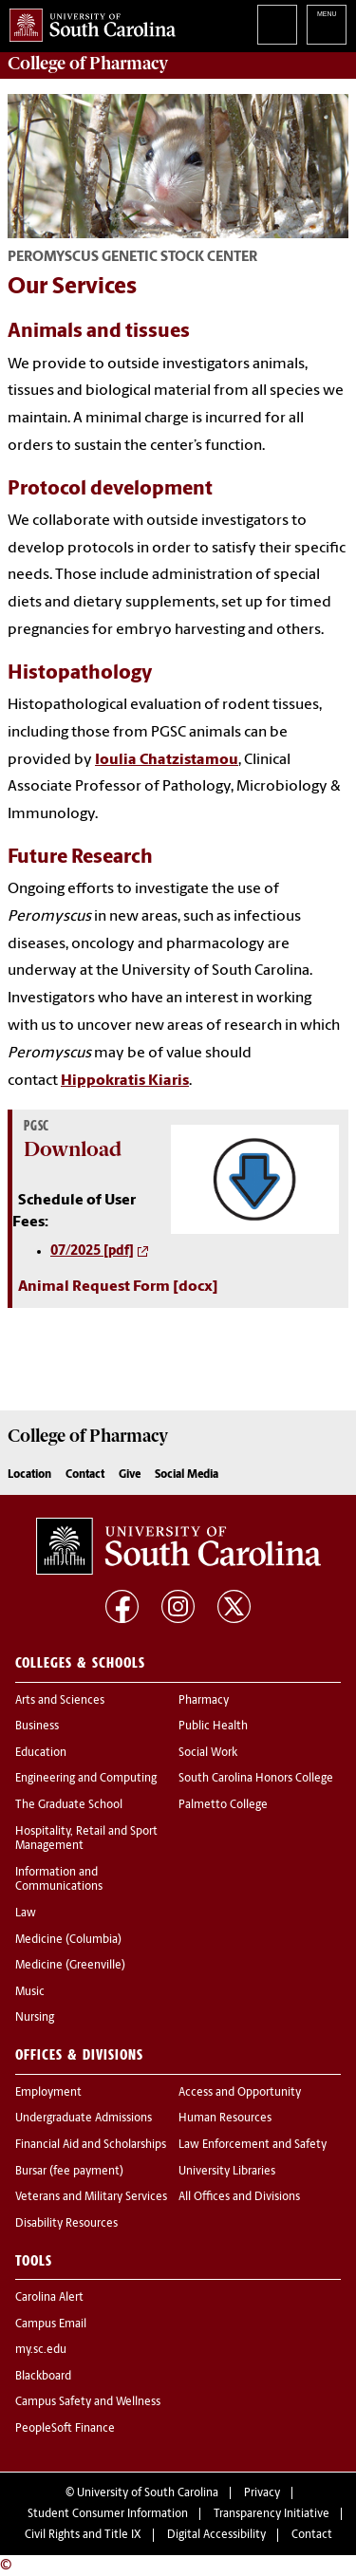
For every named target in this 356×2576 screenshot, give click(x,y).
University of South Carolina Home (88, 21)
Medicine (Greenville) (70, 1965)
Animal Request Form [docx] (118, 1287)
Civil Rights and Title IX (83, 2535)
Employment (48, 2093)
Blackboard (43, 2376)
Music (30, 1992)
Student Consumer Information (108, 2514)
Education (40, 1753)
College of (88, 63)
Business (37, 1726)
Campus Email (50, 2324)
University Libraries (226, 2171)
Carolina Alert (49, 2298)
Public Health (213, 1726)
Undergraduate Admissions (83, 2118)
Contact (85, 1475)
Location (29, 1475)
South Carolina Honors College (255, 1778)
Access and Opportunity (239, 2093)
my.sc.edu (40, 2350)
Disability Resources (66, 2224)
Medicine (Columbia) (68, 1940)
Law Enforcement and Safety (252, 2145)
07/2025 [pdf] (92, 1251)
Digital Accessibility (216, 2535)
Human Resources (225, 2118)
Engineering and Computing (86, 1778)
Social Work (207, 1753)
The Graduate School (68, 1805)
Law (25, 1913)
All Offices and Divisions (239, 2197)
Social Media (186, 1475)
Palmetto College (223, 1805)
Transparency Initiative (271, 2514)
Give (130, 1475)
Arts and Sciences (59, 1701)
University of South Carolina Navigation (327, 25)
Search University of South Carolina (277, 25)
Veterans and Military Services (91, 2197)
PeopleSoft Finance (65, 2429)
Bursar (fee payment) (69, 2171)
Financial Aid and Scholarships (90, 2145)
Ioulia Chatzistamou (166, 760)
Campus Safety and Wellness (87, 2402)
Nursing (34, 2018)
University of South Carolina (147, 2493)
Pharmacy (203, 1701)
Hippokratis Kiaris (125, 1081)
